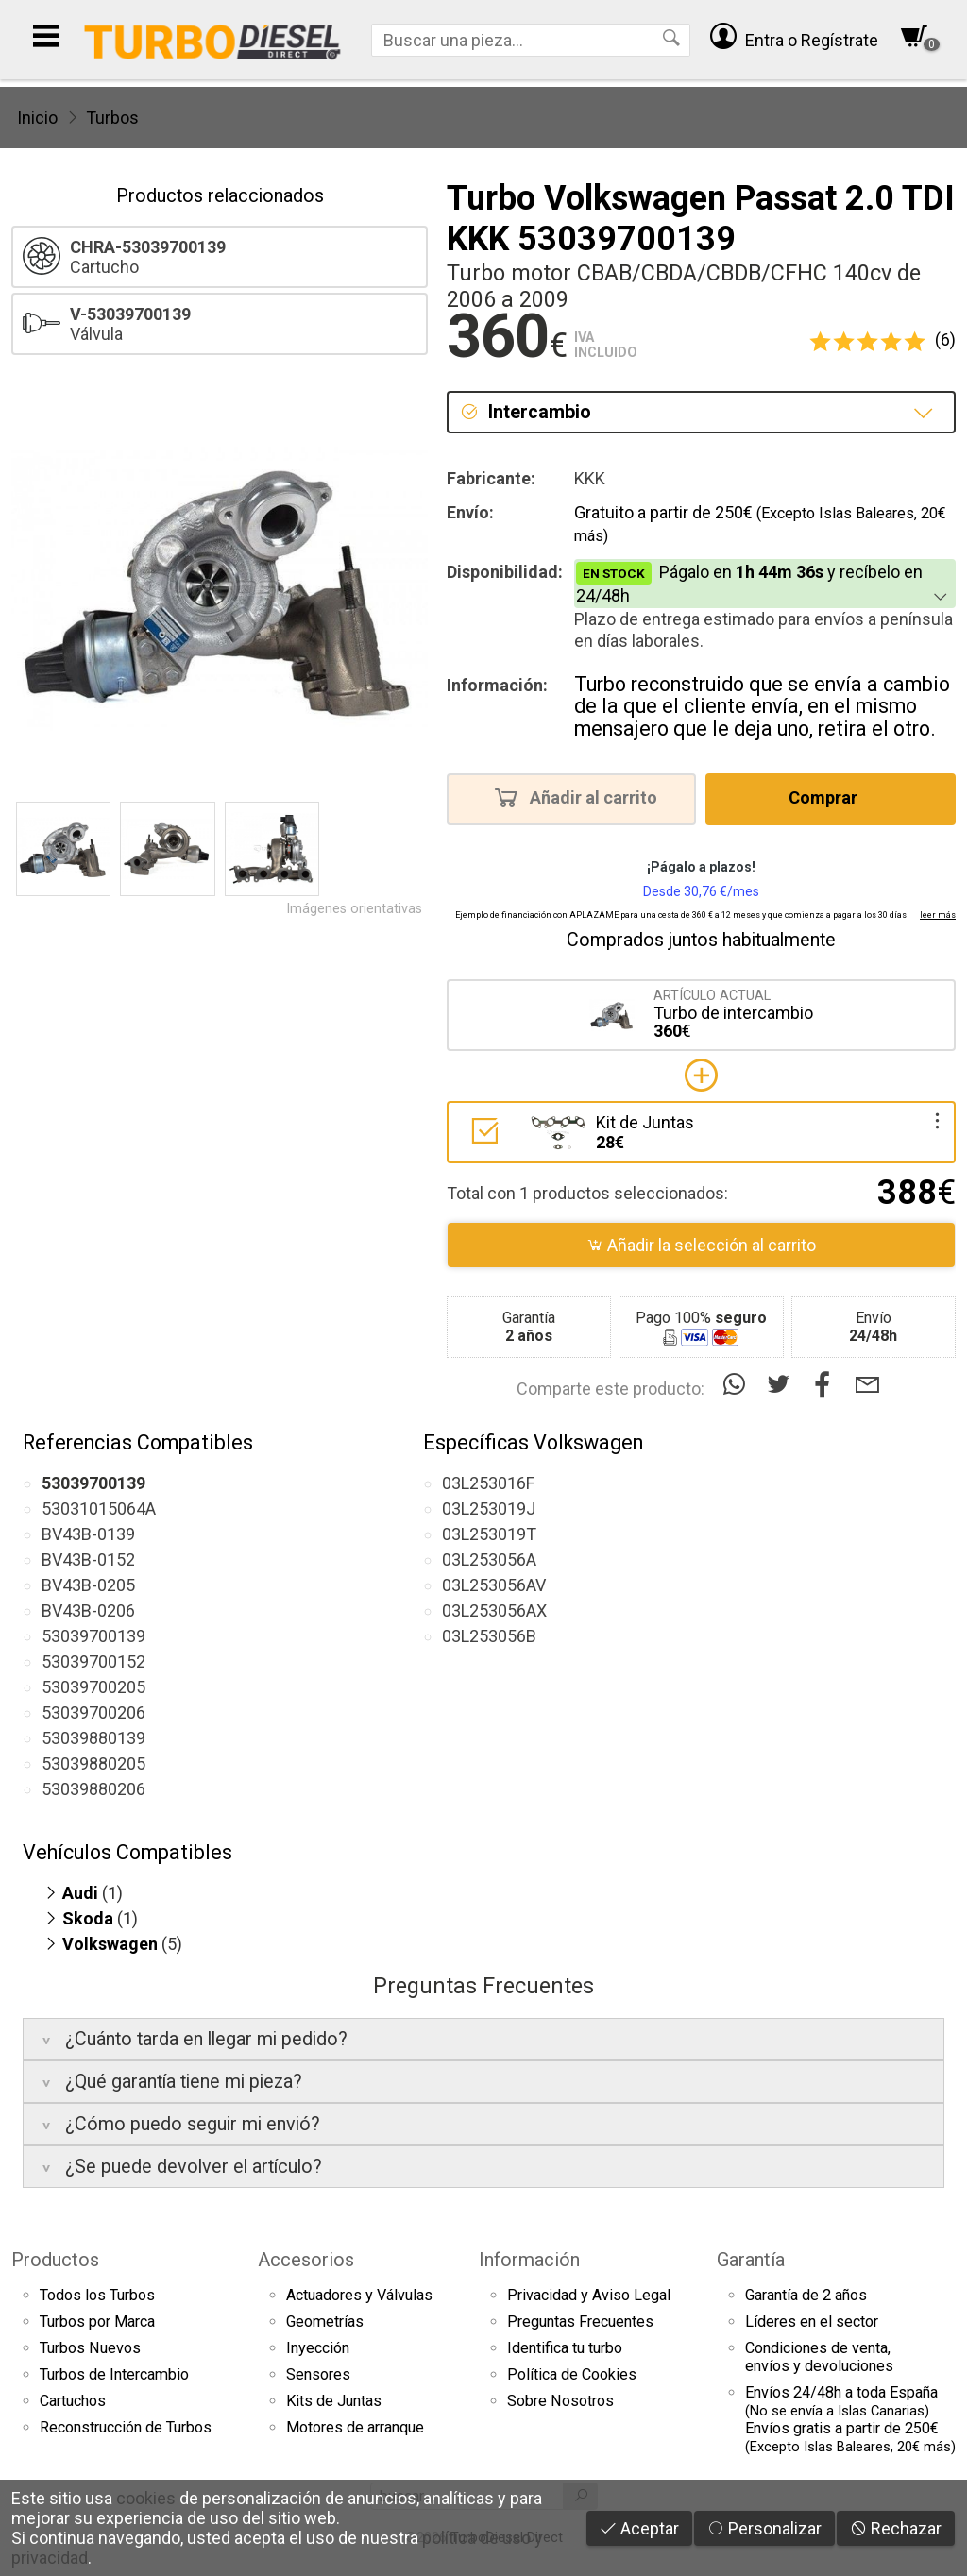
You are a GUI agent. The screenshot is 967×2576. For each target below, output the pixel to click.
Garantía (751, 2259)
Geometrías (325, 2321)
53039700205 (93, 1687)
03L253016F (488, 1483)
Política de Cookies (571, 2374)
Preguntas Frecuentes (580, 2321)
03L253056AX (494, 1610)
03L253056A (489, 1559)
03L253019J (488, 1508)
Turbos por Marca (97, 2321)
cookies (146, 2498)
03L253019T (489, 1534)
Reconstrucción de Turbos (126, 2427)
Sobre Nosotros (560, 2401)
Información (529, 2259)
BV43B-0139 (88, 1534)
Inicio (37, 117)
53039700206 (93, 1712)
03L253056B (489, 1636)
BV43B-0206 (88, 1610)
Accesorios (306, 2259)
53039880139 (93, 1738)
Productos (55, 2259)
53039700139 (93, 1636)
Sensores (318, 2374)
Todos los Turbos (97, 2295)
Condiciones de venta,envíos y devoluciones (819, 2357)
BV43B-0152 (88, 1559)
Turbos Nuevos (90, 2348)
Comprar (829, 797)
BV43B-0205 (88, 1585)
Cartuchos (73, 2401)
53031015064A (99, 1508)
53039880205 (93, 1763)
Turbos (112, 117)
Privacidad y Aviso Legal (588, 2295)
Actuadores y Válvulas (359, 2295)
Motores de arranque (355, 2427)
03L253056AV (494, 1585)
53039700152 (93, 1661)
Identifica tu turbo (564, 2348)
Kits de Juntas (334, 2401)
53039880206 (93, 1789)
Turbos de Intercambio (114, 2374)
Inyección (317, 2348)
